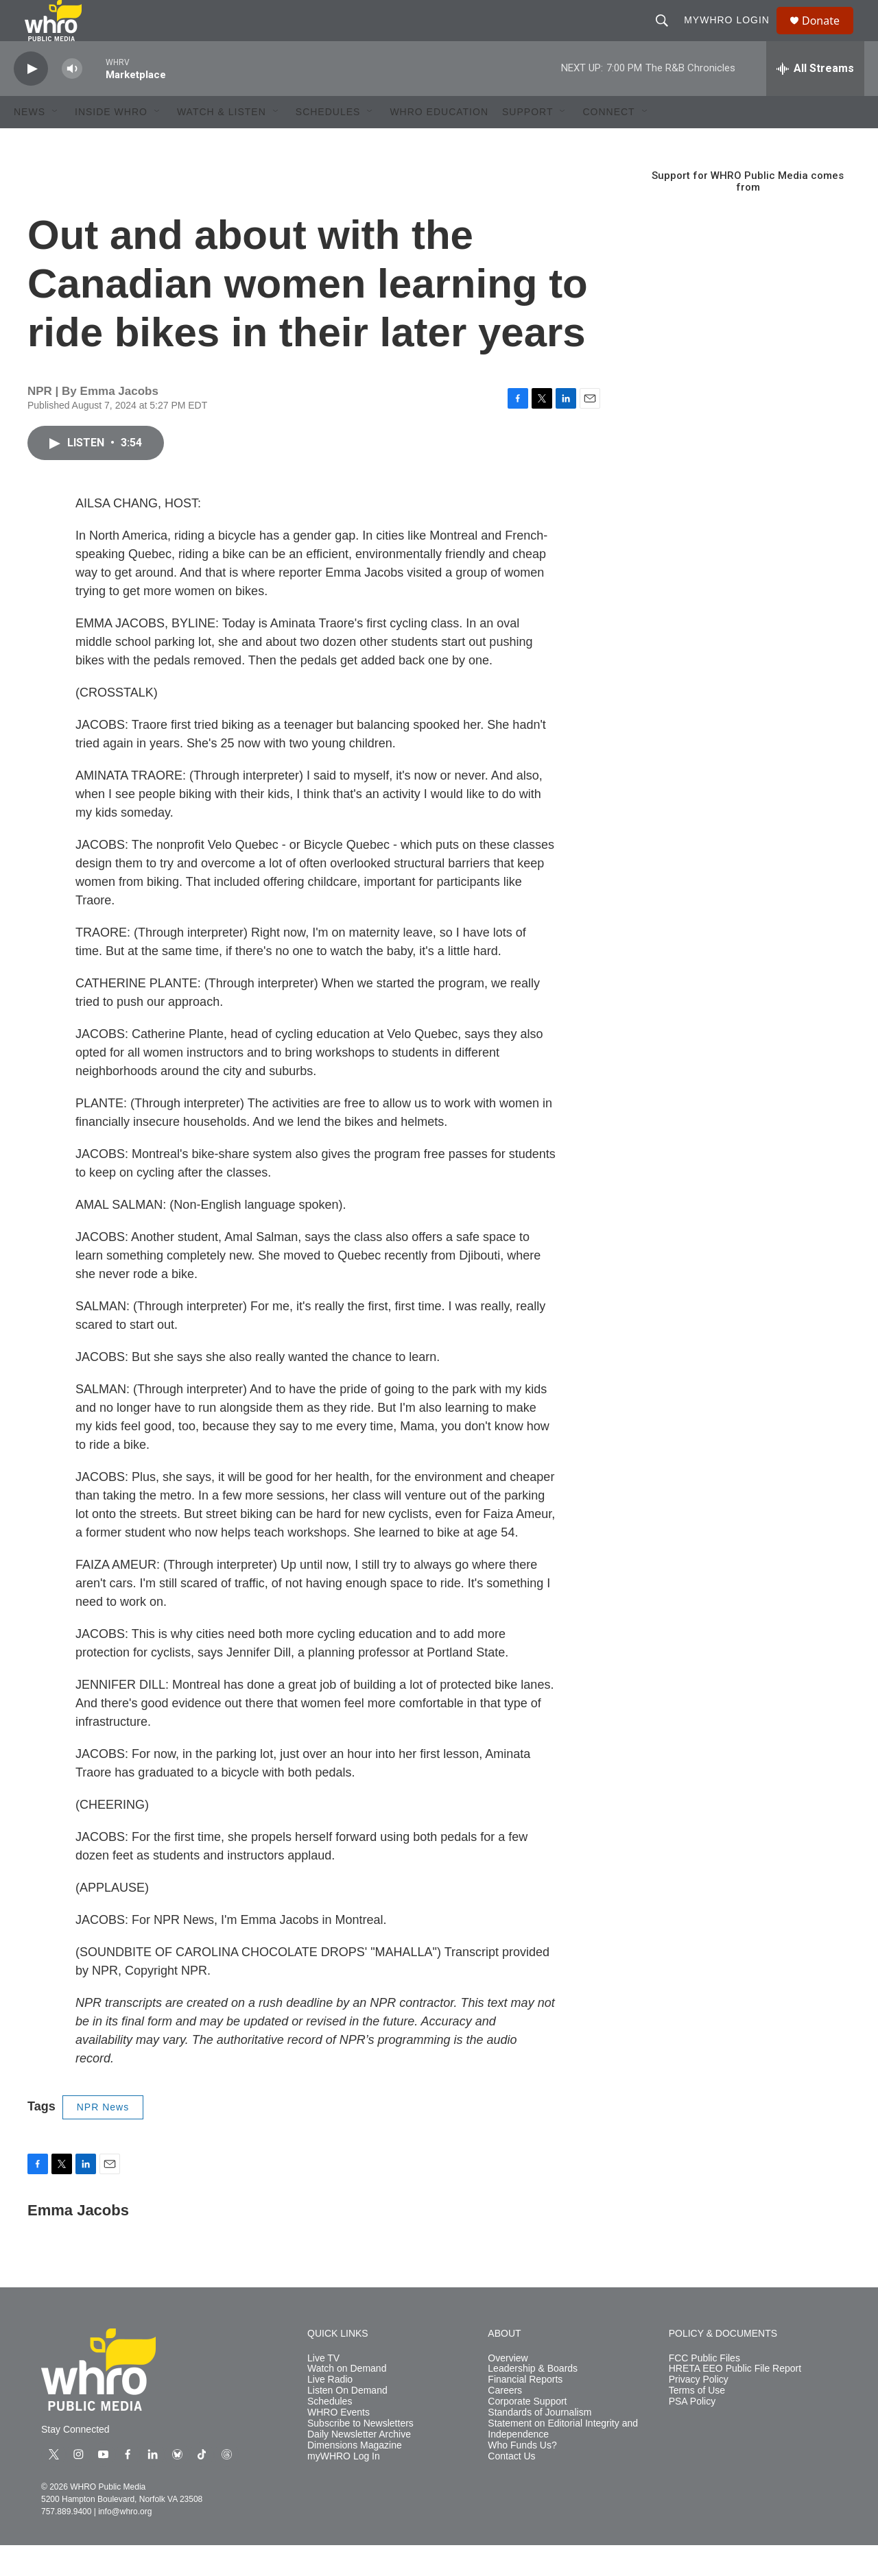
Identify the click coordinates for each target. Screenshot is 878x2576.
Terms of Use (697, 2421)
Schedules (329, 2432)
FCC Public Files (704, 2389)
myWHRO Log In (343, 2487)
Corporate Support (527, 2432)
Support (527, 142)
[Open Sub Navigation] (55, 142)
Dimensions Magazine (354, 2476)
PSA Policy (692, 2432)
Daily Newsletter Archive (359, 2465)
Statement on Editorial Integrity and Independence (563, 2459)
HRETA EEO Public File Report (735, 2399)
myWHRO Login (733, 35)
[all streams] (815, 99)
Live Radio (330, 2410)
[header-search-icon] (668, 35)
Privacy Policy (698, 2410)
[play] (31, 100)
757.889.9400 (66, 2542)
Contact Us (511, 2487)
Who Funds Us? (522, 2476)
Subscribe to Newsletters (360, 2454)
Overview (507, 2389)
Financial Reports (525, 2410)
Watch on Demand (346, 2399)
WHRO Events (338, 2443)
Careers (505, 2421)
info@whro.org (125, 2542)
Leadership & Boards (533, 2399)
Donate (829, 36)
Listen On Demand (347, 2421)
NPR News (103, 2137)
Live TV (323, 2389)
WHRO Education (439, 142)
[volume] (72, 99)
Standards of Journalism (539, 2443)
